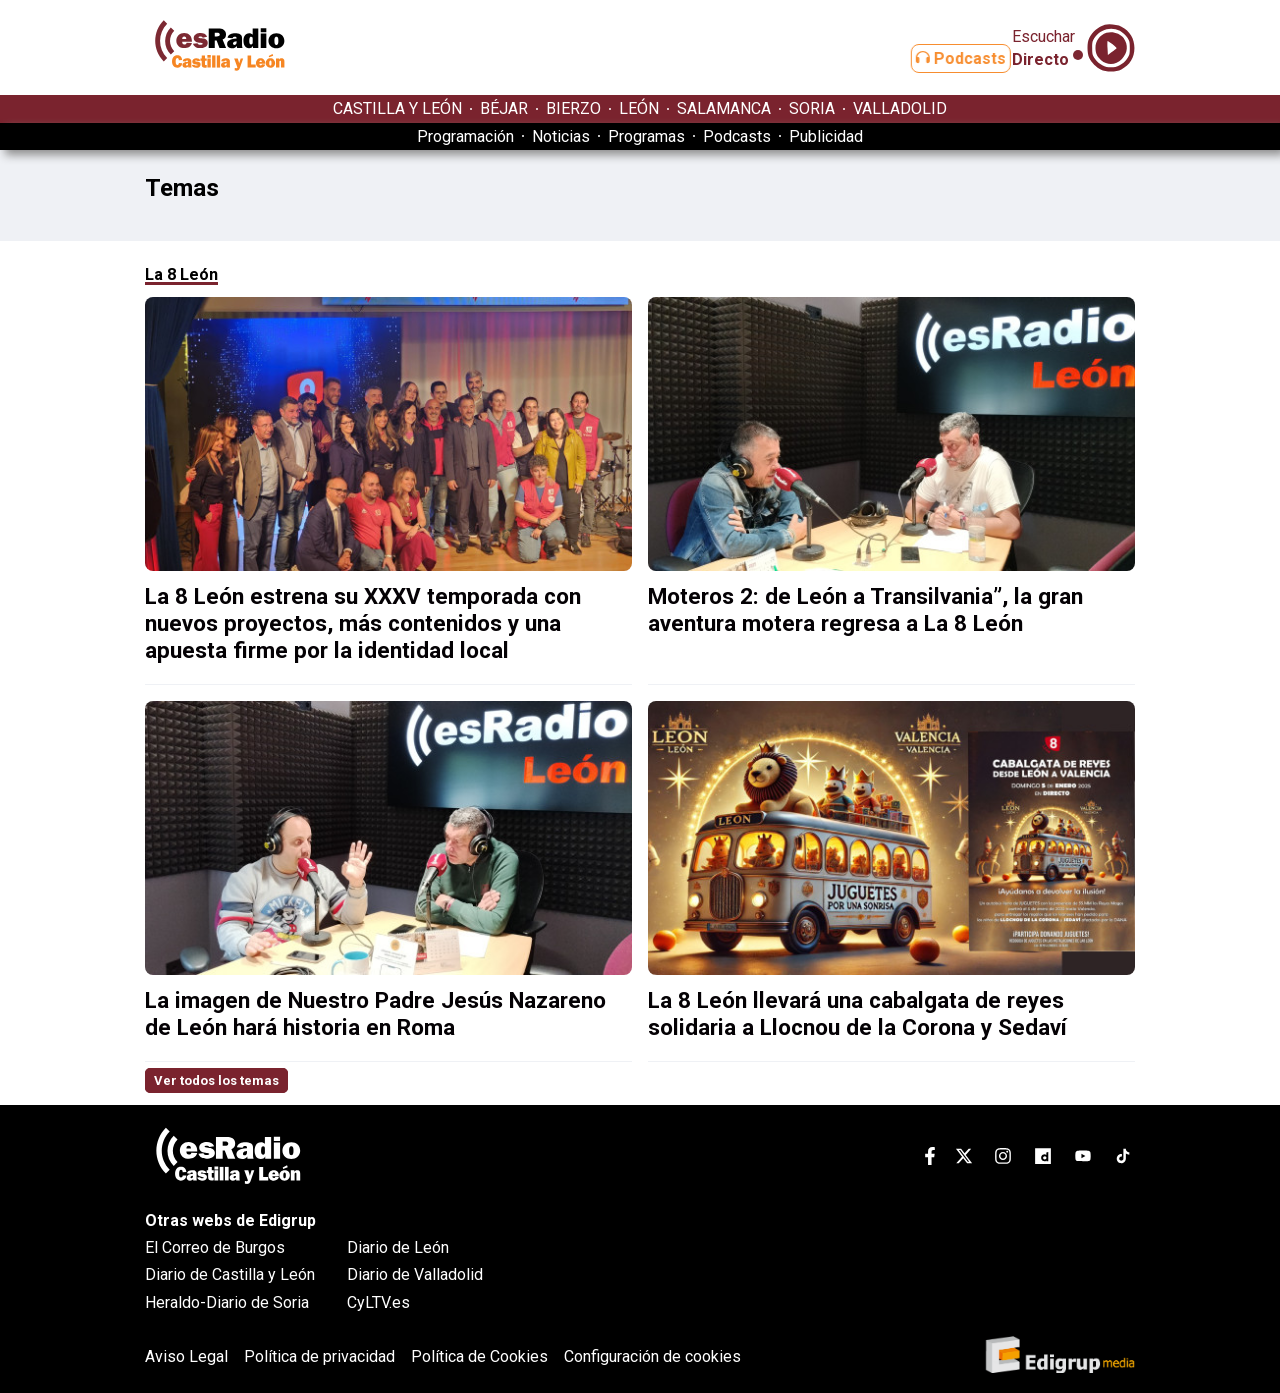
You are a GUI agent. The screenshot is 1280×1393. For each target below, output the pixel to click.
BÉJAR (504, 108)
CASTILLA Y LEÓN (397, 108)
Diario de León (398, 1247)
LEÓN (639, 108)
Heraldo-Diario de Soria (227, 1302)
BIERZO (573, 108)
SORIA (812, 108)
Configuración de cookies (652, 1356)
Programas (646, 136)
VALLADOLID (900, 108)
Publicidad (826, 136)
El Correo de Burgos (215, 1247)
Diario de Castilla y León (230, 1274)
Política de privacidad (319, 1356)
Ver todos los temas (216, 1080)
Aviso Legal (186, 1356)
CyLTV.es (378, 1302)
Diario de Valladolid (415, 1274)
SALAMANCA (724, 108)
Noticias (561, 136)
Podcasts (938, 58)
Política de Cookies (479, 1356)
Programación (465, 136)
